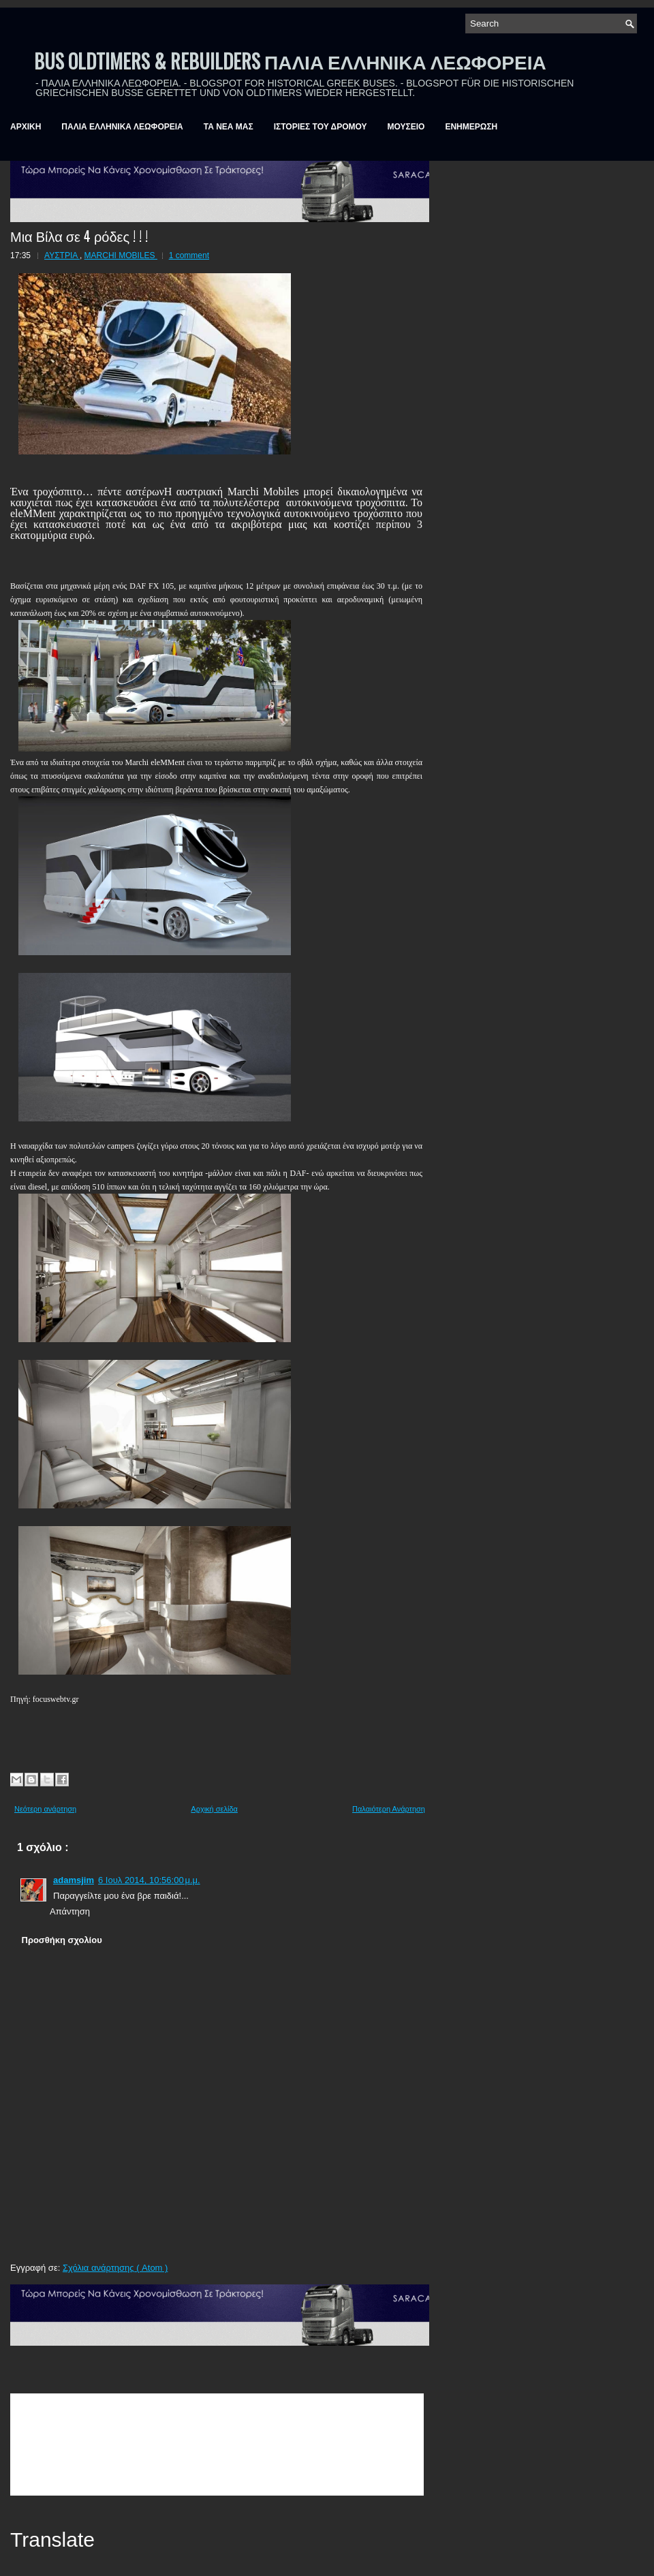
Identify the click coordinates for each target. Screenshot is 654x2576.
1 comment (189, 255)
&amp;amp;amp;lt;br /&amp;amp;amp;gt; (217, 2444)
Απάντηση (70, 1911)
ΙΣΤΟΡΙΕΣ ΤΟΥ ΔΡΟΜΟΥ (320, 126)
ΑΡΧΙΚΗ (25, 126)
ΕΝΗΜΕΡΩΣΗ (471, 126)
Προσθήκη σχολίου (62, 1940)
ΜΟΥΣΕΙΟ (406, 126)
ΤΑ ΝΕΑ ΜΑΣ (228, 126)
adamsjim (73, 1880)
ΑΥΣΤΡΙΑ (62, 255)
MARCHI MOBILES (120, 255)
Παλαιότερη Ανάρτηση (388, 1809)
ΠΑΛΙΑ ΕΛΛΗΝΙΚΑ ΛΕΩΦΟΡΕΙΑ (122, 126)
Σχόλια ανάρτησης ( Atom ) (115, 2268)
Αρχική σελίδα (214, 1809)
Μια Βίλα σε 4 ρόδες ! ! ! (79, 236)
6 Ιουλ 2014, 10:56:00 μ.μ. (149, 1880)
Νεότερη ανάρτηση (45, 1809)
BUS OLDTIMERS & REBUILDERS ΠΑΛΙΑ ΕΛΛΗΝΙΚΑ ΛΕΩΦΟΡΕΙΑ (290, 61)
